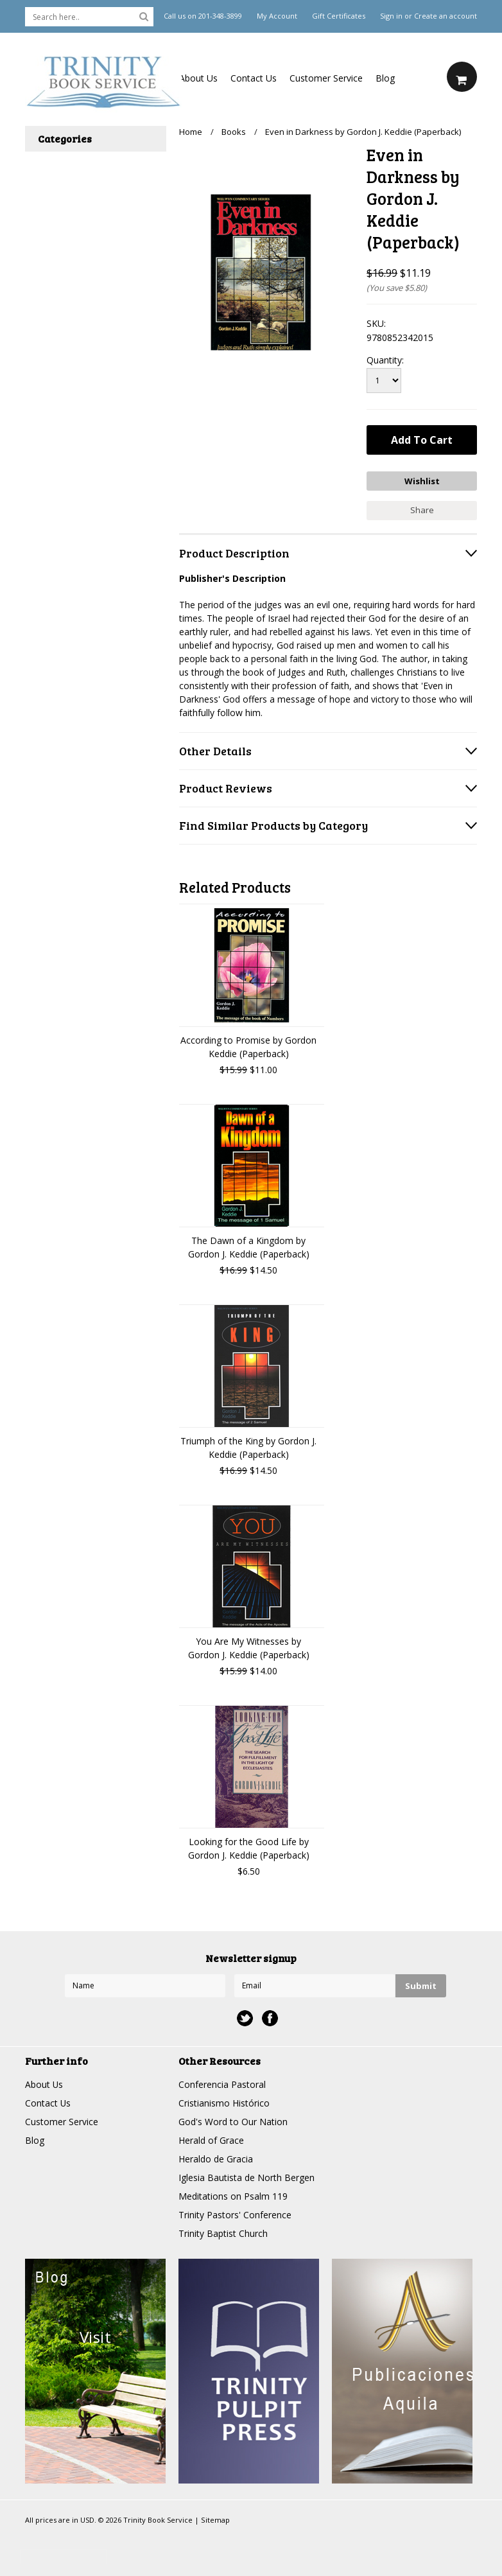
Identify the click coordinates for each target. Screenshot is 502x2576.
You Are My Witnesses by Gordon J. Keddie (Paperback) (248, 1647)
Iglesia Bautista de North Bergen (246, 2177)
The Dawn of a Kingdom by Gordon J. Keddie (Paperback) (248, 1246)
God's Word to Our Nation (233, 2121)
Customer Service (326, 78)
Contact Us (253, 78)
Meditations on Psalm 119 (233, 2195)
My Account (277, 16)
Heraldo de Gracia (215, 2158)
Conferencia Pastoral (222, 2084)
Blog (385, 78)
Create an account (445, 16)
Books (233, 131)
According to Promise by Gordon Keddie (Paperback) (248, 1046)
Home (190, 131)
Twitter (245, 2018)
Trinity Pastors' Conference (234, 2214)
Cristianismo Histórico (224, 2102)
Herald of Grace (211, 2140)
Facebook (270, 2018)
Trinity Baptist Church (223, 2233)
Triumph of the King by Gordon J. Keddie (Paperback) (248, 1447)
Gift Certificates (338, 16)
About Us (198, 78)
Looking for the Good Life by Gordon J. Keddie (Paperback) (248, 1848)
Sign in (391, 16)
